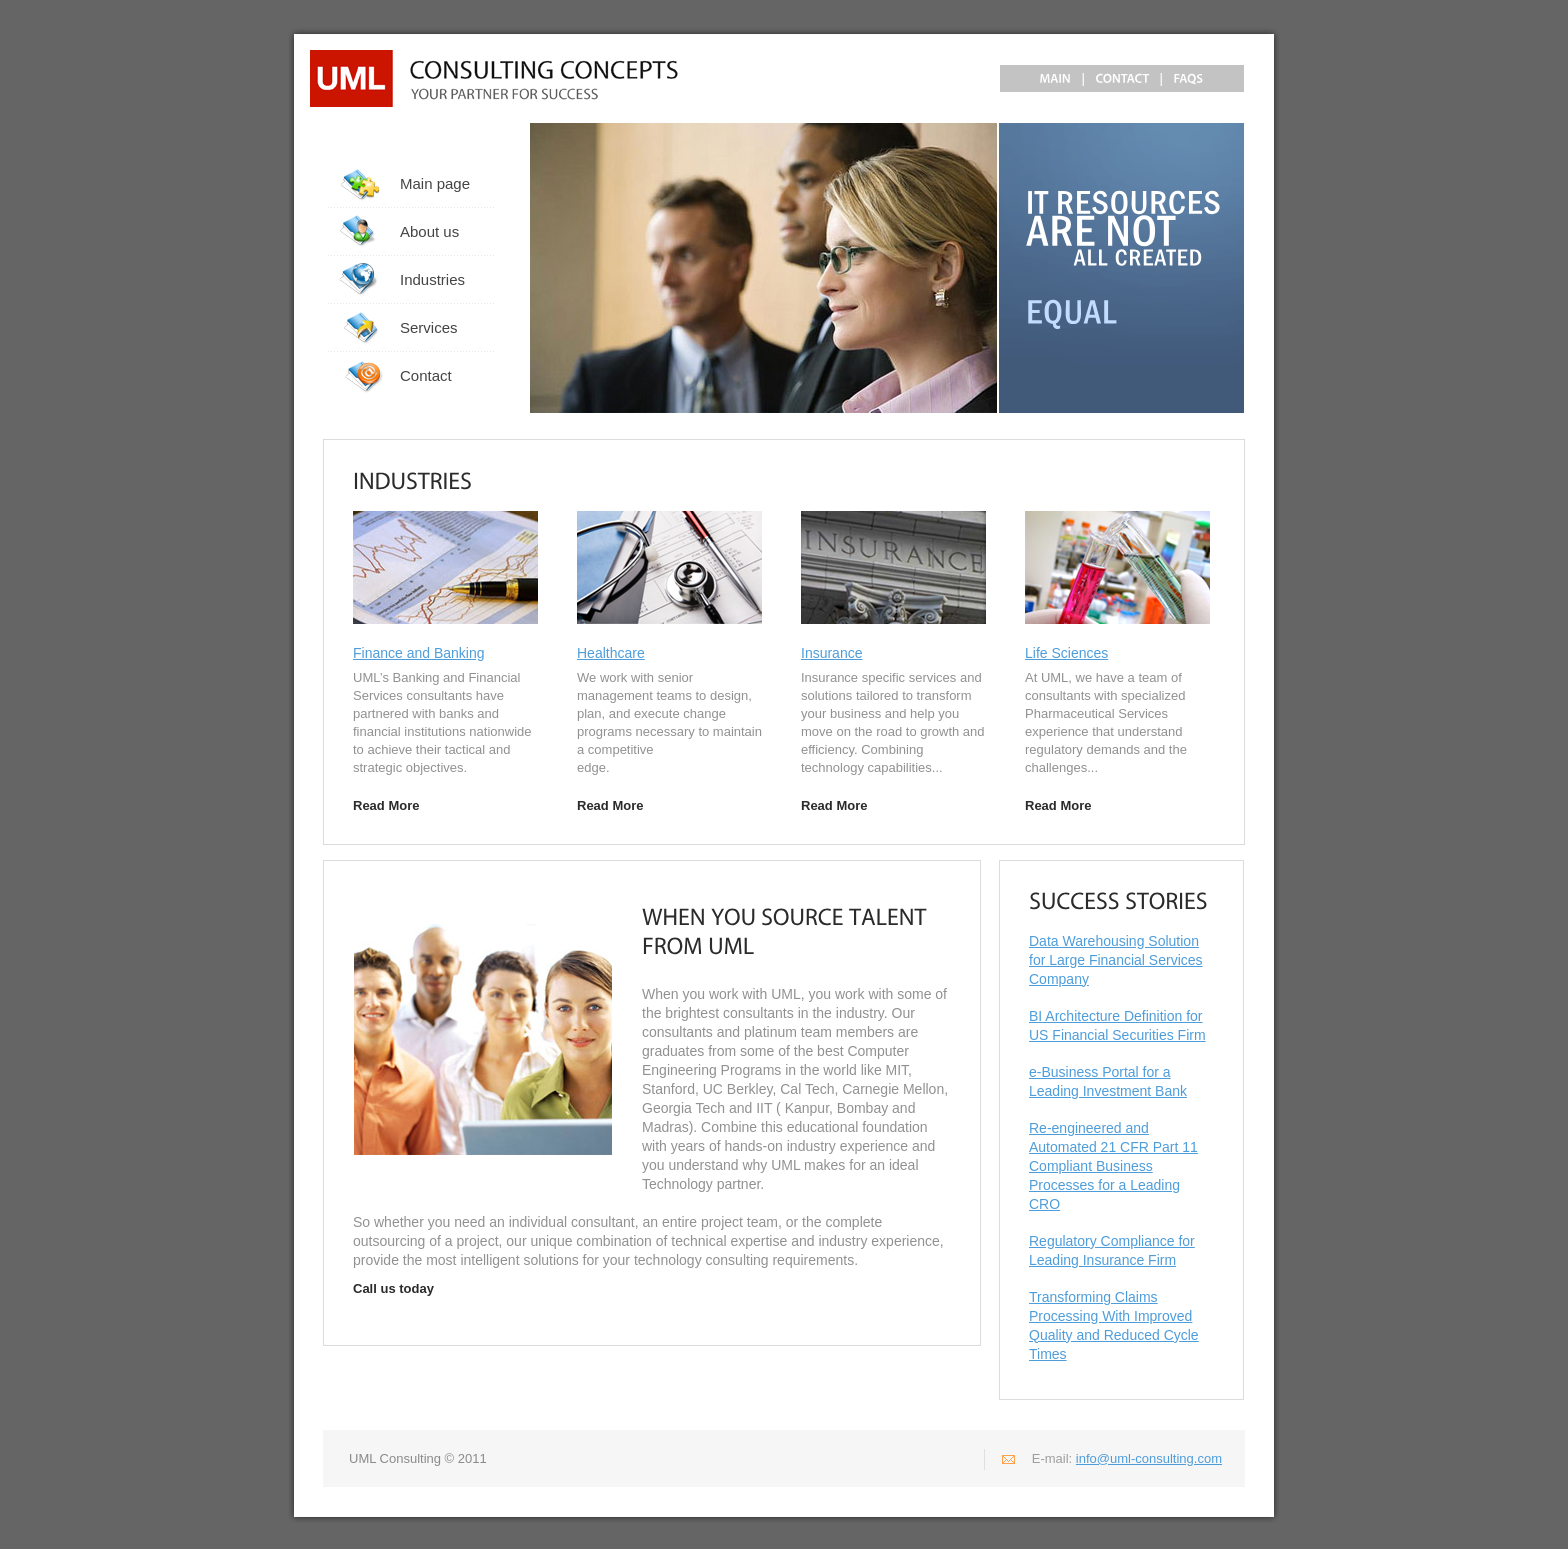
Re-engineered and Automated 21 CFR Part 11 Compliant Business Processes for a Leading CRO (1113, 1166)
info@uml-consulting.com (1149, 1458)
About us (429, 231)
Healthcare (611, 653)
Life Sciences (1066, 653)
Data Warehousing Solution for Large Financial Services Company (1116, 960)
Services (429, 327)
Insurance (831, 653)
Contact (426, 375)
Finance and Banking (419, 653)
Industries (432, 279)
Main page (435, 183)
